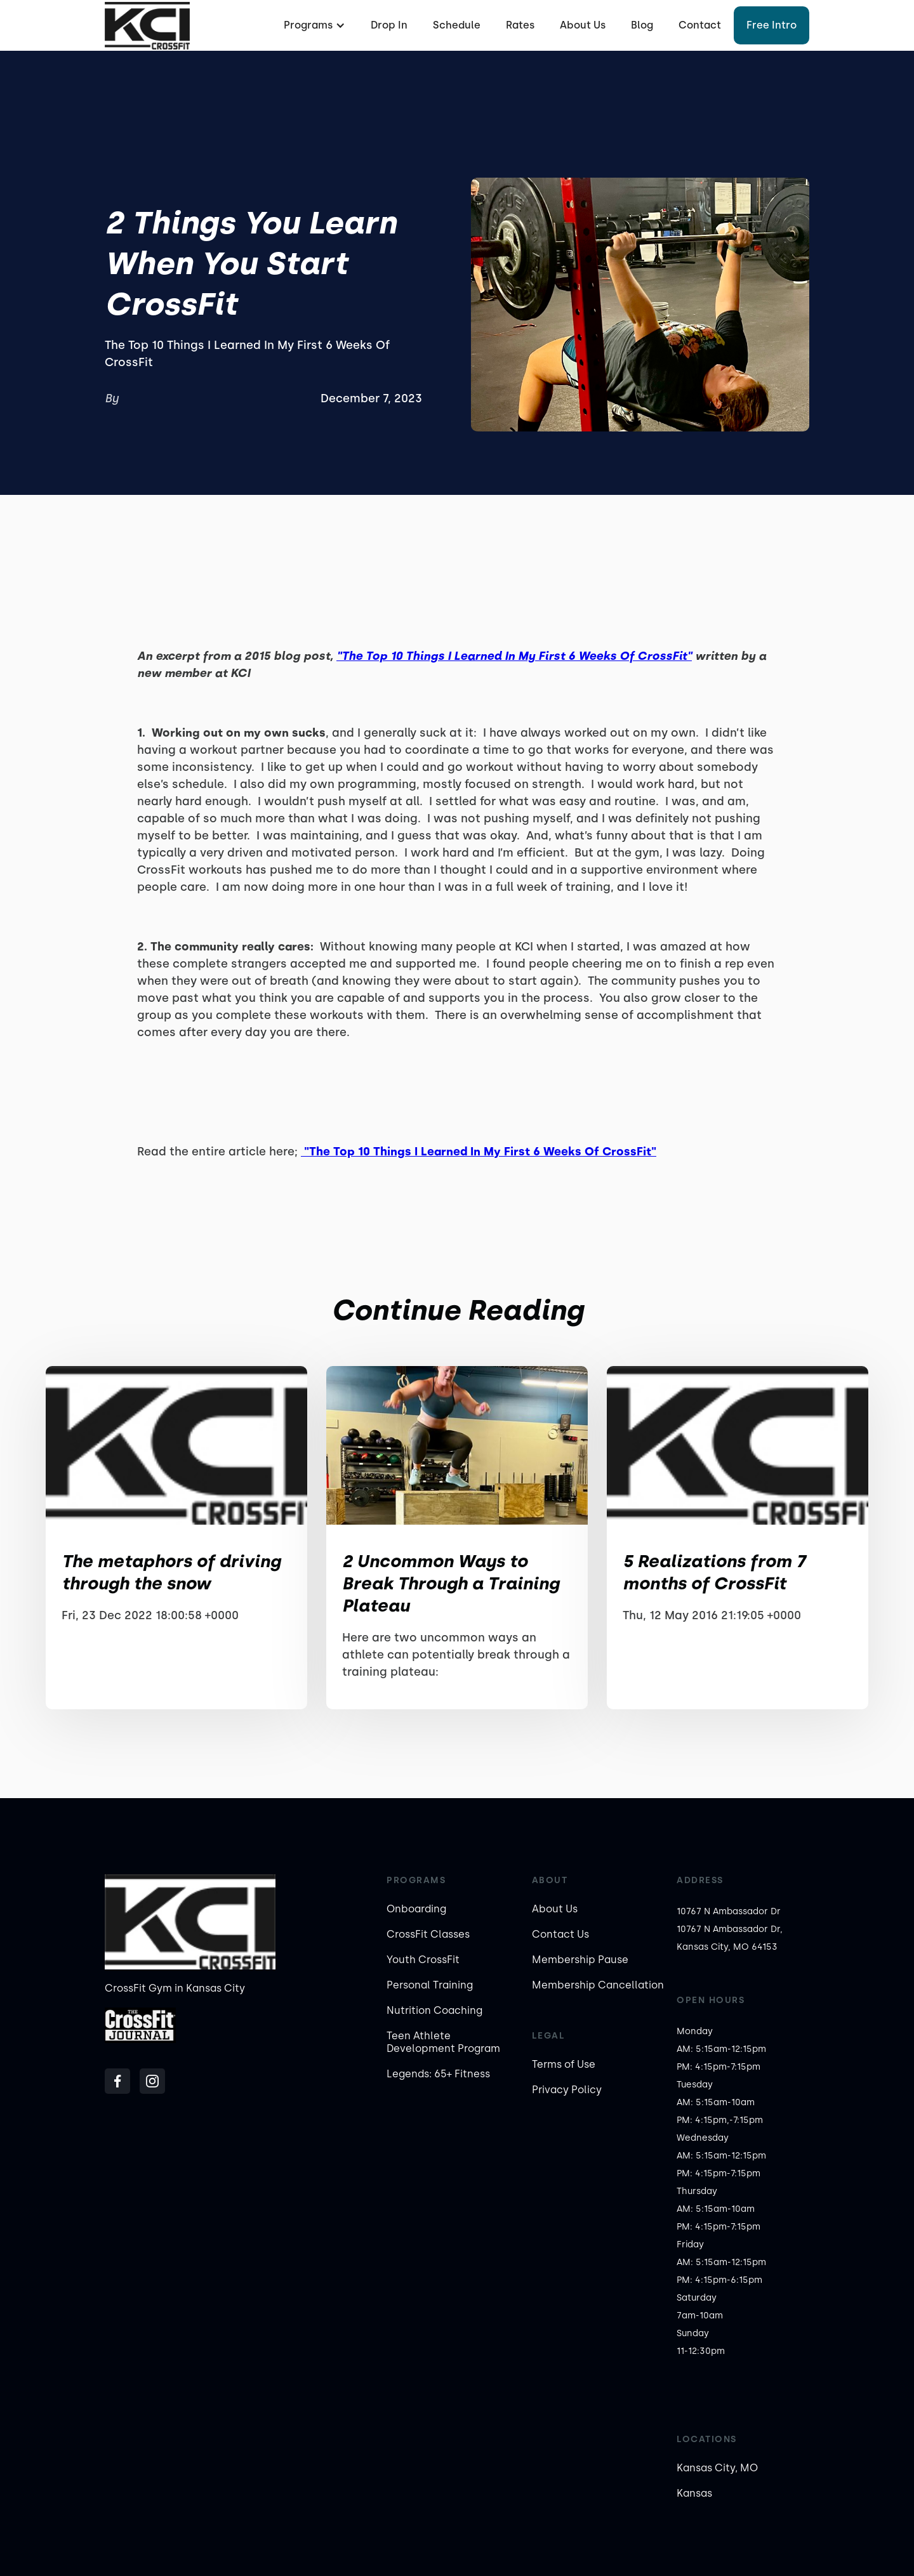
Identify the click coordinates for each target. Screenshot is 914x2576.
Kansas (694, 2493)
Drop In (389, 25)
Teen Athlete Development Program (443, 2042)
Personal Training (430, 1985)
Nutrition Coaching (434, 2010)
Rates (520, 25)
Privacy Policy (567, 2090)
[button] (313, 25)
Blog (642, 25)
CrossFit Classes (428, 1934)
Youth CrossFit (423, 1960)
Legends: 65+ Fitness (438, 2074)
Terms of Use (563, 2064)
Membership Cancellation (598, 1985)
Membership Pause (580, 1960)
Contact (700, 25)
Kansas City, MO (717, 2468)
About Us (583, 25)
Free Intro (771, 25)
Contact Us (560, 1934)
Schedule (456, 25)
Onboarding (416, 1909)
